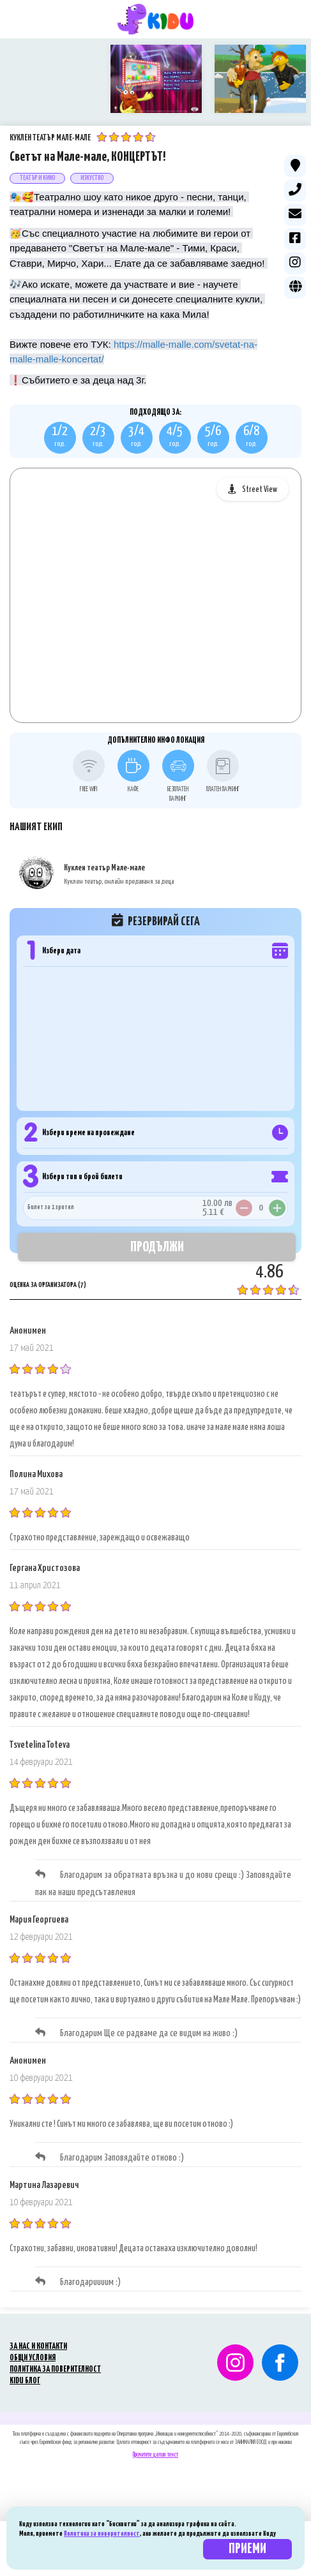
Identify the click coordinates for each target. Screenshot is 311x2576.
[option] (52, 79)
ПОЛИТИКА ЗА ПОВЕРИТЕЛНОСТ (55, 2355)
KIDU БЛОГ (25, 2367)
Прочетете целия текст (155, 2441)
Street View (259, 476)
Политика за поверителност (102, 2533)
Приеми (247, 2549)
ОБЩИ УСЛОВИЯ (33, 2344)
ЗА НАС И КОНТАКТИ (38, 2332)
